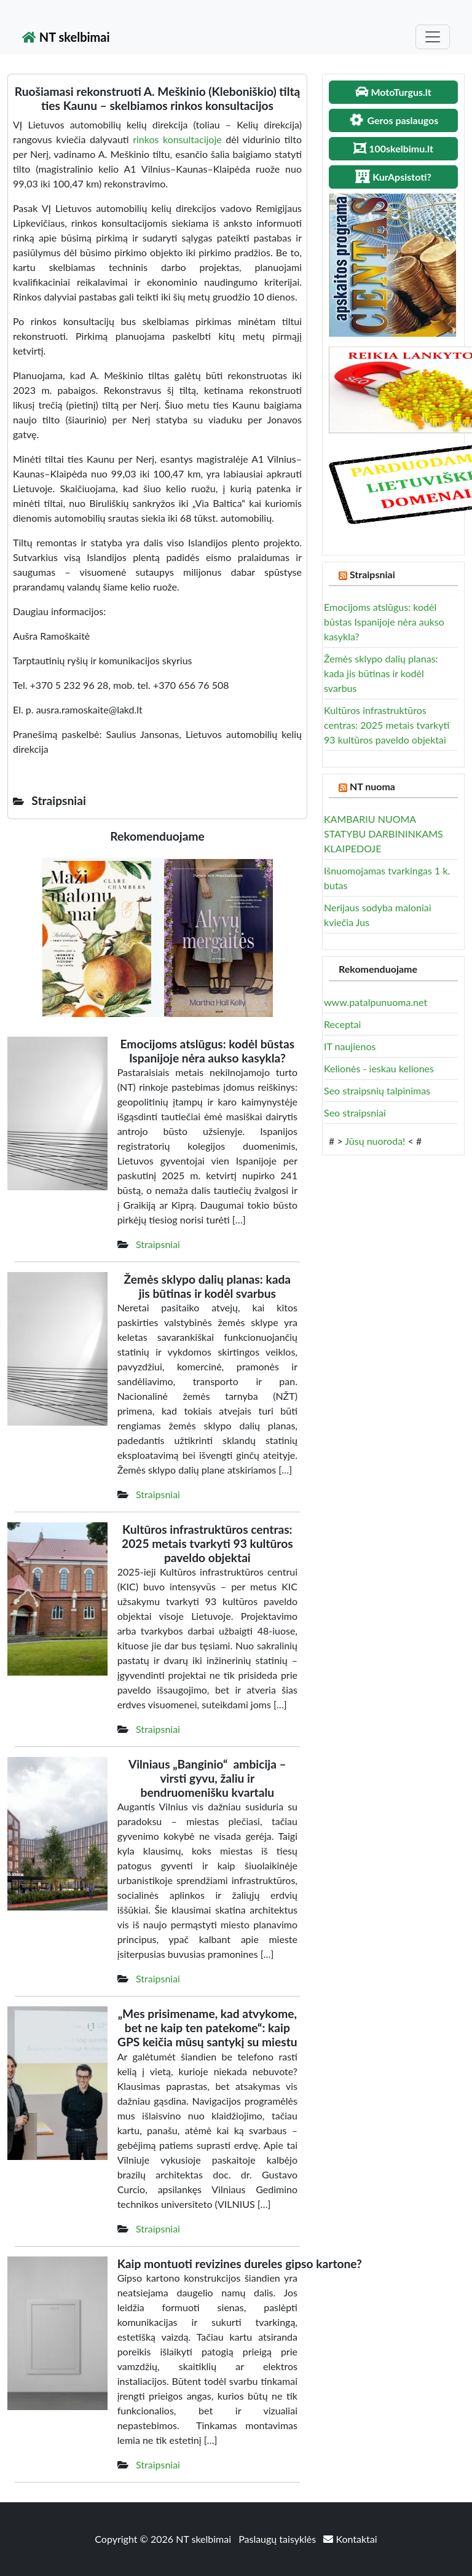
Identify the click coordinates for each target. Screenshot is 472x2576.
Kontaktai (350, 2539)
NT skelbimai (66, 36)
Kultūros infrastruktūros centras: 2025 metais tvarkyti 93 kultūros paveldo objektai (386, 724)
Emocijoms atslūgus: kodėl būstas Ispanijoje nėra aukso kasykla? (384, 621)
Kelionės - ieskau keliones (379, 1068)
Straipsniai (158, 1244)
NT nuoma (372, 786)
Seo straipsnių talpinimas (377, 1090)
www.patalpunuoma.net (375, 1002)
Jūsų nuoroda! (375, 1141)
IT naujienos (350, 1046)
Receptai (342, 1024)
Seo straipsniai (355, 1112)
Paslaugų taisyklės (278, 2539)
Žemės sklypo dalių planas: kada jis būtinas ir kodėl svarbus (381, 673)
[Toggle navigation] (432, 37)
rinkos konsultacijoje (177, 139)
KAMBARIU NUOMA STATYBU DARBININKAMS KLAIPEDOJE (383, 833)
